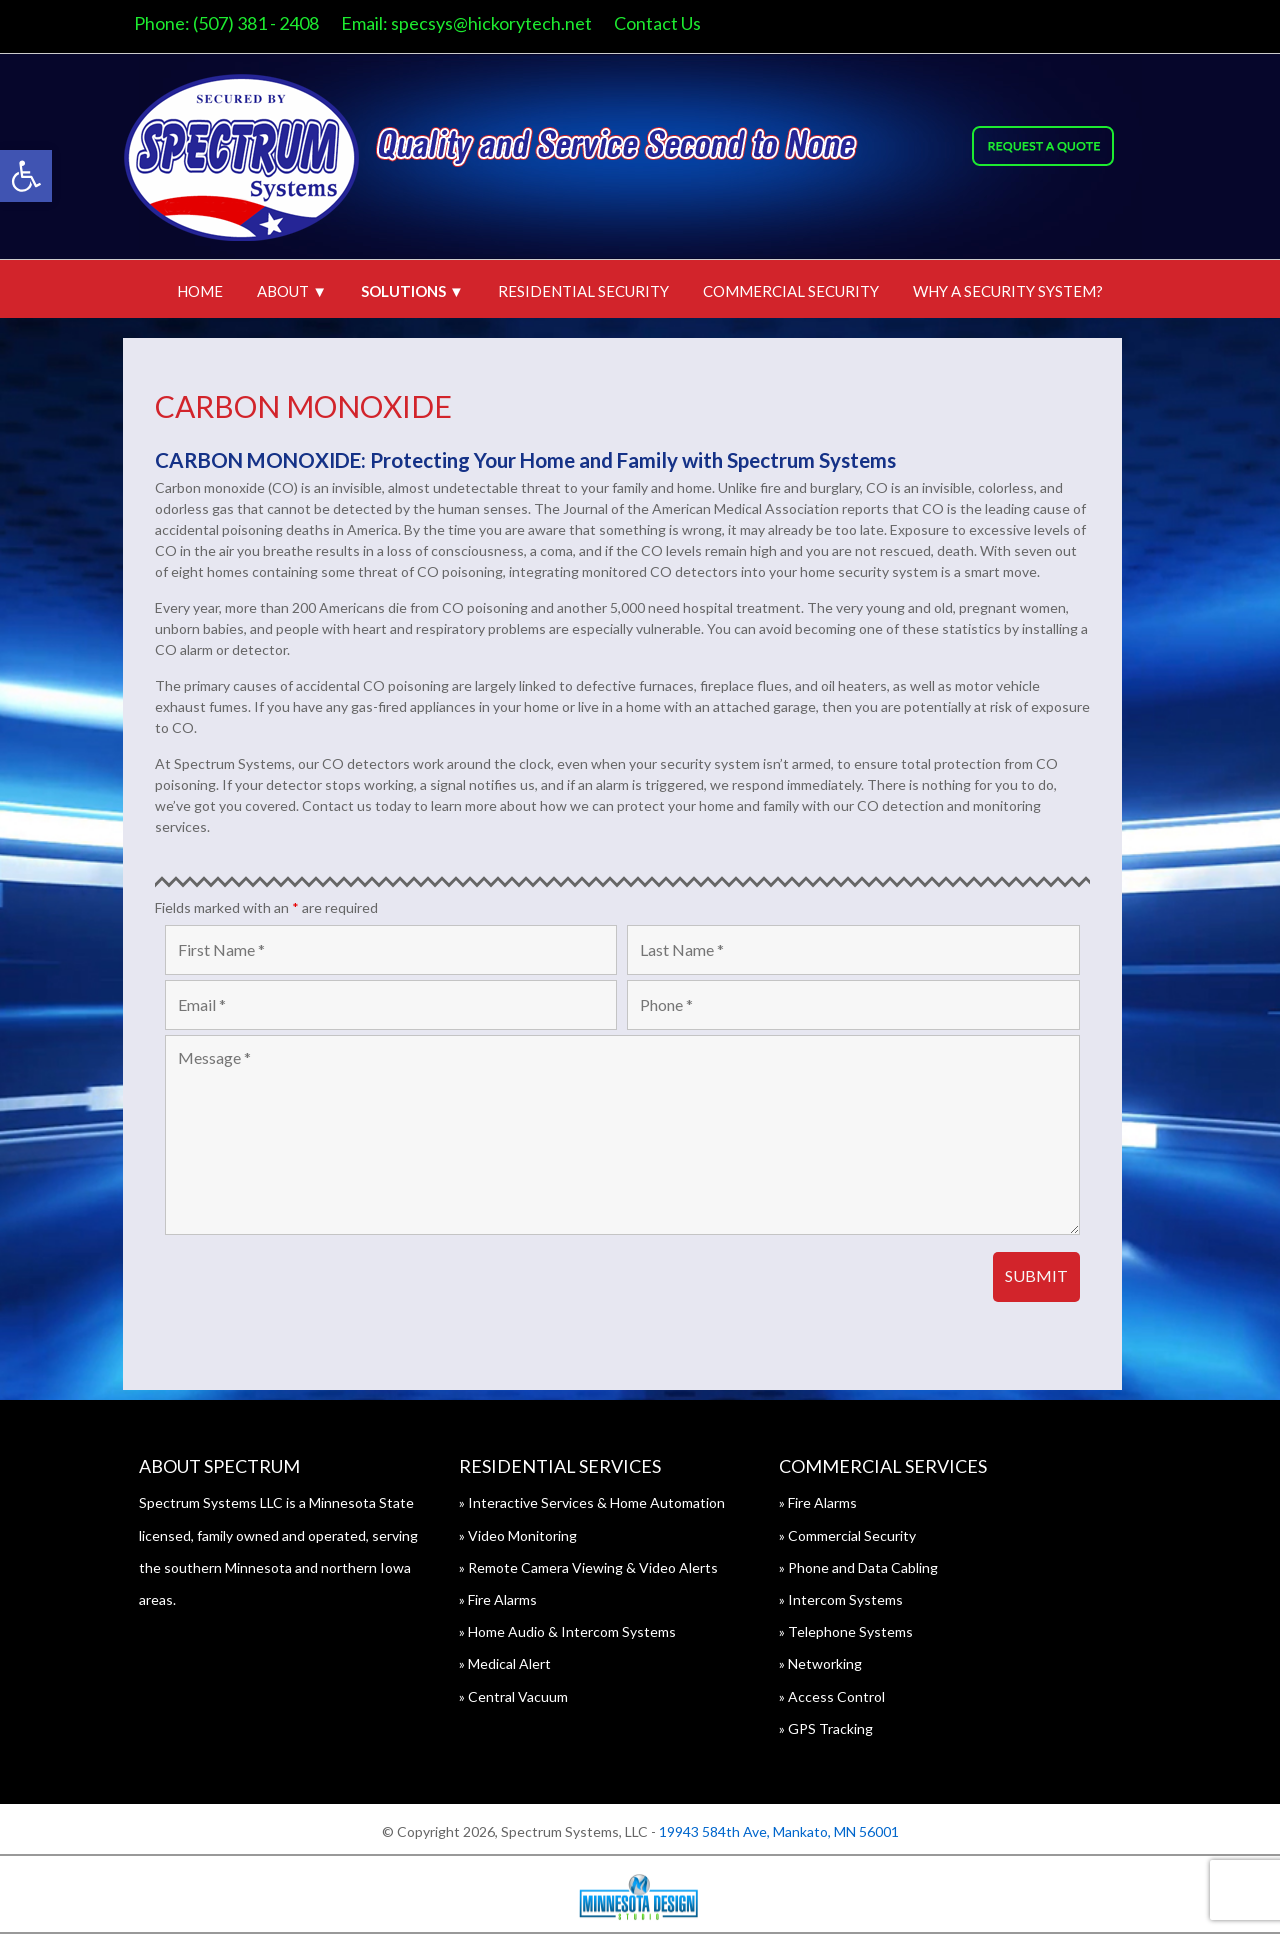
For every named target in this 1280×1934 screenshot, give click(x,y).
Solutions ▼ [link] (412, 291)
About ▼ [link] (292, 291)
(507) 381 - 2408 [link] (273, 23)
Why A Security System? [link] (1008, 291)
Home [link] (200, 291)
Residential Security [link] (583, 291)
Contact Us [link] (674, 23)
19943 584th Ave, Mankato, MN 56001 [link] (779, 1831)
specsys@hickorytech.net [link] (508, 23)
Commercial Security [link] (791, 291)
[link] (26, 176)
